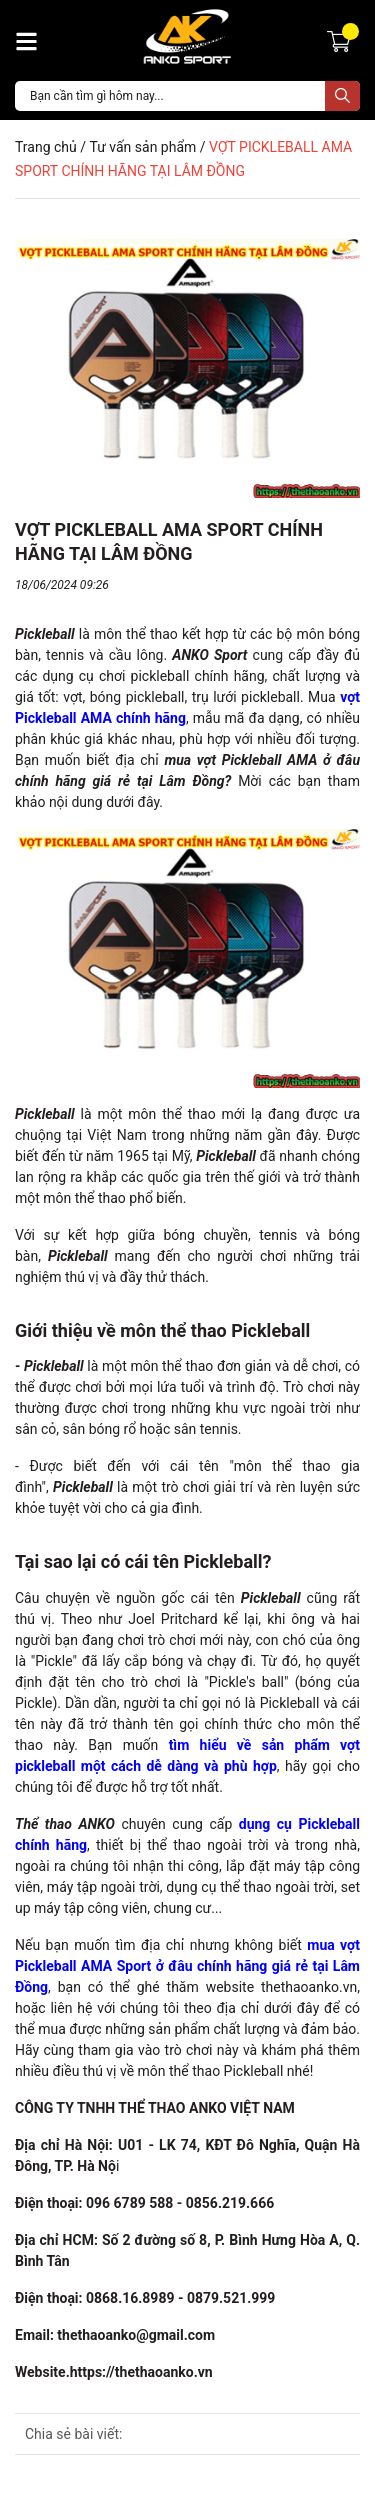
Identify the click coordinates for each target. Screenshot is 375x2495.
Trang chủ (46, 147)
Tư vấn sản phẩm (142, 147)
